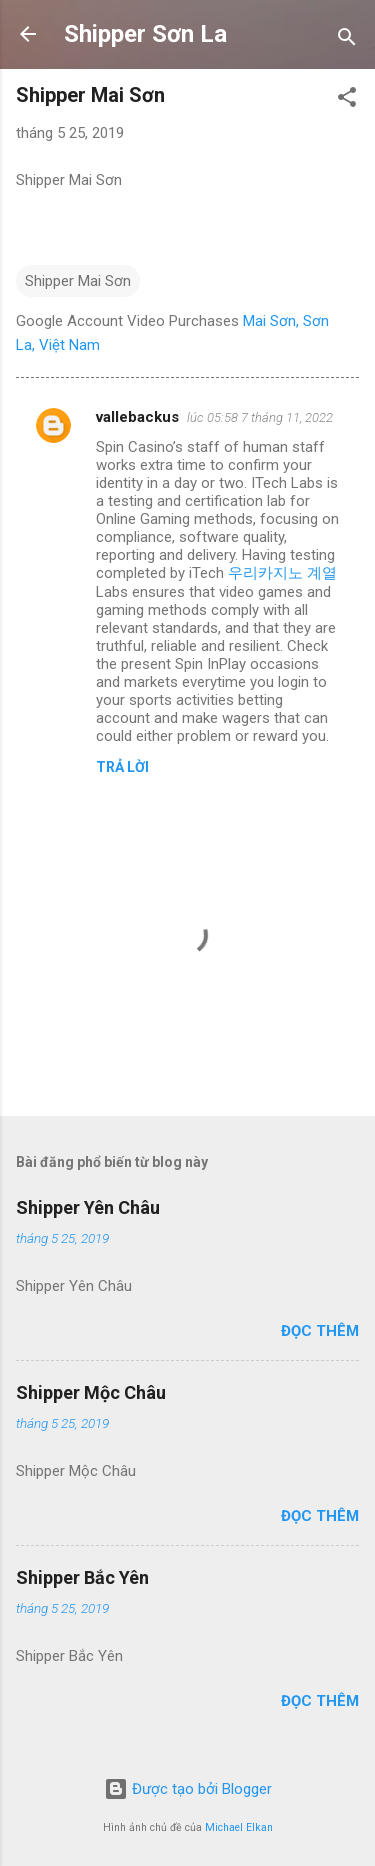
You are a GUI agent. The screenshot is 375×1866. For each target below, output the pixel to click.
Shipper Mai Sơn (78, 281)
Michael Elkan (239, 1827)
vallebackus (137, 417)
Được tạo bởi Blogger (188, 1789)
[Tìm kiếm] (347, 40)
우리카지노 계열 (282, 573)
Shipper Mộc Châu (91, 1392)
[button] (347, 100)
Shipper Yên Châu (88, 1207)
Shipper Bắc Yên (82, 1577)
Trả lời (122, 767)
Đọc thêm (320, 1331)
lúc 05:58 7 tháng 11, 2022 (260, 417)
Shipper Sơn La (145, 34)
